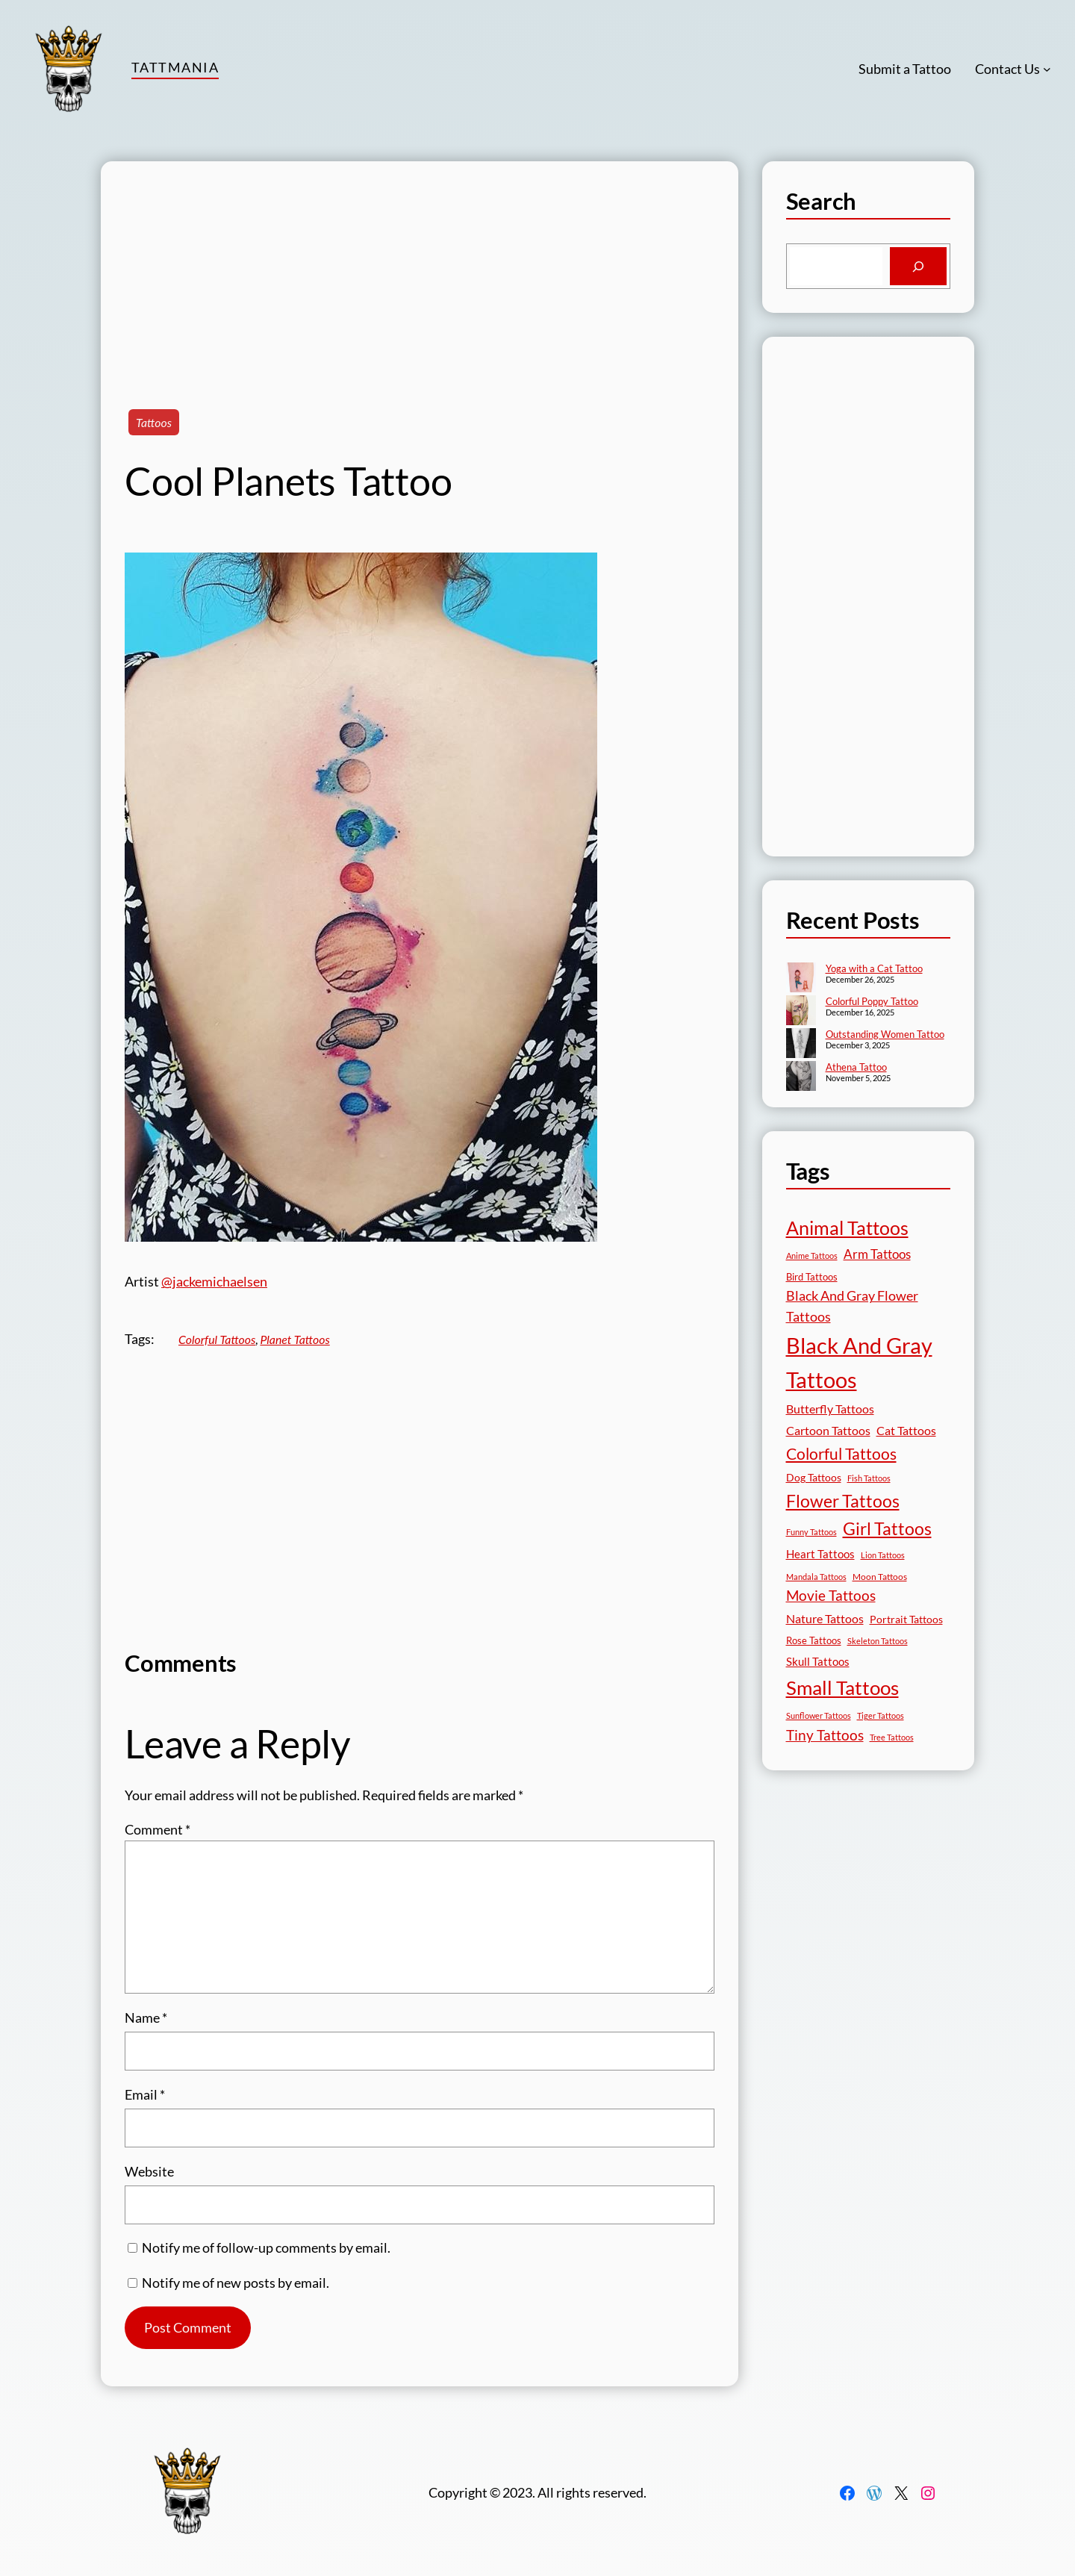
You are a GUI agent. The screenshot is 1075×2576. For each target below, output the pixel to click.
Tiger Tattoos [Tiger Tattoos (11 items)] (880, 1715)
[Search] (918, 266)
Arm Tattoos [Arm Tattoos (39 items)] (877, 1254)
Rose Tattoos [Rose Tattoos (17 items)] (813, 1640)
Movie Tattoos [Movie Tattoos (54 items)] (831, 1595)
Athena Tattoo (856, 1067)
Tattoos (154, 422)
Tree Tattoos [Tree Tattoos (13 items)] (892, 1737)
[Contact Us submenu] (1047, 69)
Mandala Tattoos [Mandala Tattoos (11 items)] (816, 1576)
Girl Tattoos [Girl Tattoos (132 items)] (887, 1528)
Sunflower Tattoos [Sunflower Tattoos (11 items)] (818, 1715)
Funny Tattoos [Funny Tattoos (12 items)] (811, 1532)
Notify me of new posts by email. (235, 2282)
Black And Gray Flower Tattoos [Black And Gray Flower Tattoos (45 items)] (852, 1306)
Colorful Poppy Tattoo (872, 1001)
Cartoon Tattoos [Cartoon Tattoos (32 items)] (828, 1430)
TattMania (175, 67)
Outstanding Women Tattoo (885, 1034)
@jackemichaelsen (214, 1281)
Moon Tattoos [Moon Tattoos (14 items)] (880, 1576)
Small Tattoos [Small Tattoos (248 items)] (842, 1687)
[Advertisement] (419, 265)
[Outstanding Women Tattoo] (801, 1044)
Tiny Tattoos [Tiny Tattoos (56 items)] (825, 1734)
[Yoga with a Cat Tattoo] (801, 978)
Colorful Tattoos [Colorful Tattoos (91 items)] (841, 1453)
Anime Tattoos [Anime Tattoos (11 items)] (812, 1255)
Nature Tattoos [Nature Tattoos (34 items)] (825, 1618)
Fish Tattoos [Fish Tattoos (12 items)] (869, 1478)
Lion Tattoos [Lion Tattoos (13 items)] (883, 1555)
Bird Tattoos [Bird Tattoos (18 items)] (812, 1277)
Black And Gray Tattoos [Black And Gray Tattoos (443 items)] (859, 1362)
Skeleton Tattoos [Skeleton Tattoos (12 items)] (877, 1641)
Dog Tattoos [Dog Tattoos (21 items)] (813, 1477)
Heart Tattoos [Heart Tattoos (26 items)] (820, 1554)
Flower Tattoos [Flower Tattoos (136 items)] (843, 1500)
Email (145, 2094)
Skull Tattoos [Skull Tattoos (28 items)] (818, 1661)
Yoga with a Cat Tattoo (874, 968)
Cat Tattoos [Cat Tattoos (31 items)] (906, 1430)
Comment (157, 1829)
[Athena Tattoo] (801, 1077)
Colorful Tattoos (216, 1339)
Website (149, 2171)
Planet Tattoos (294, 1339)
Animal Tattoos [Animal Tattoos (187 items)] (847, 1228)
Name (146, 2017)
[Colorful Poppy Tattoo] (801, 1011)
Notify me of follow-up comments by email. (266, 2247)
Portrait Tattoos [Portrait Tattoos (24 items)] (906, 1619)
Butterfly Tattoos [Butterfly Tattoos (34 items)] (830, 1408)
